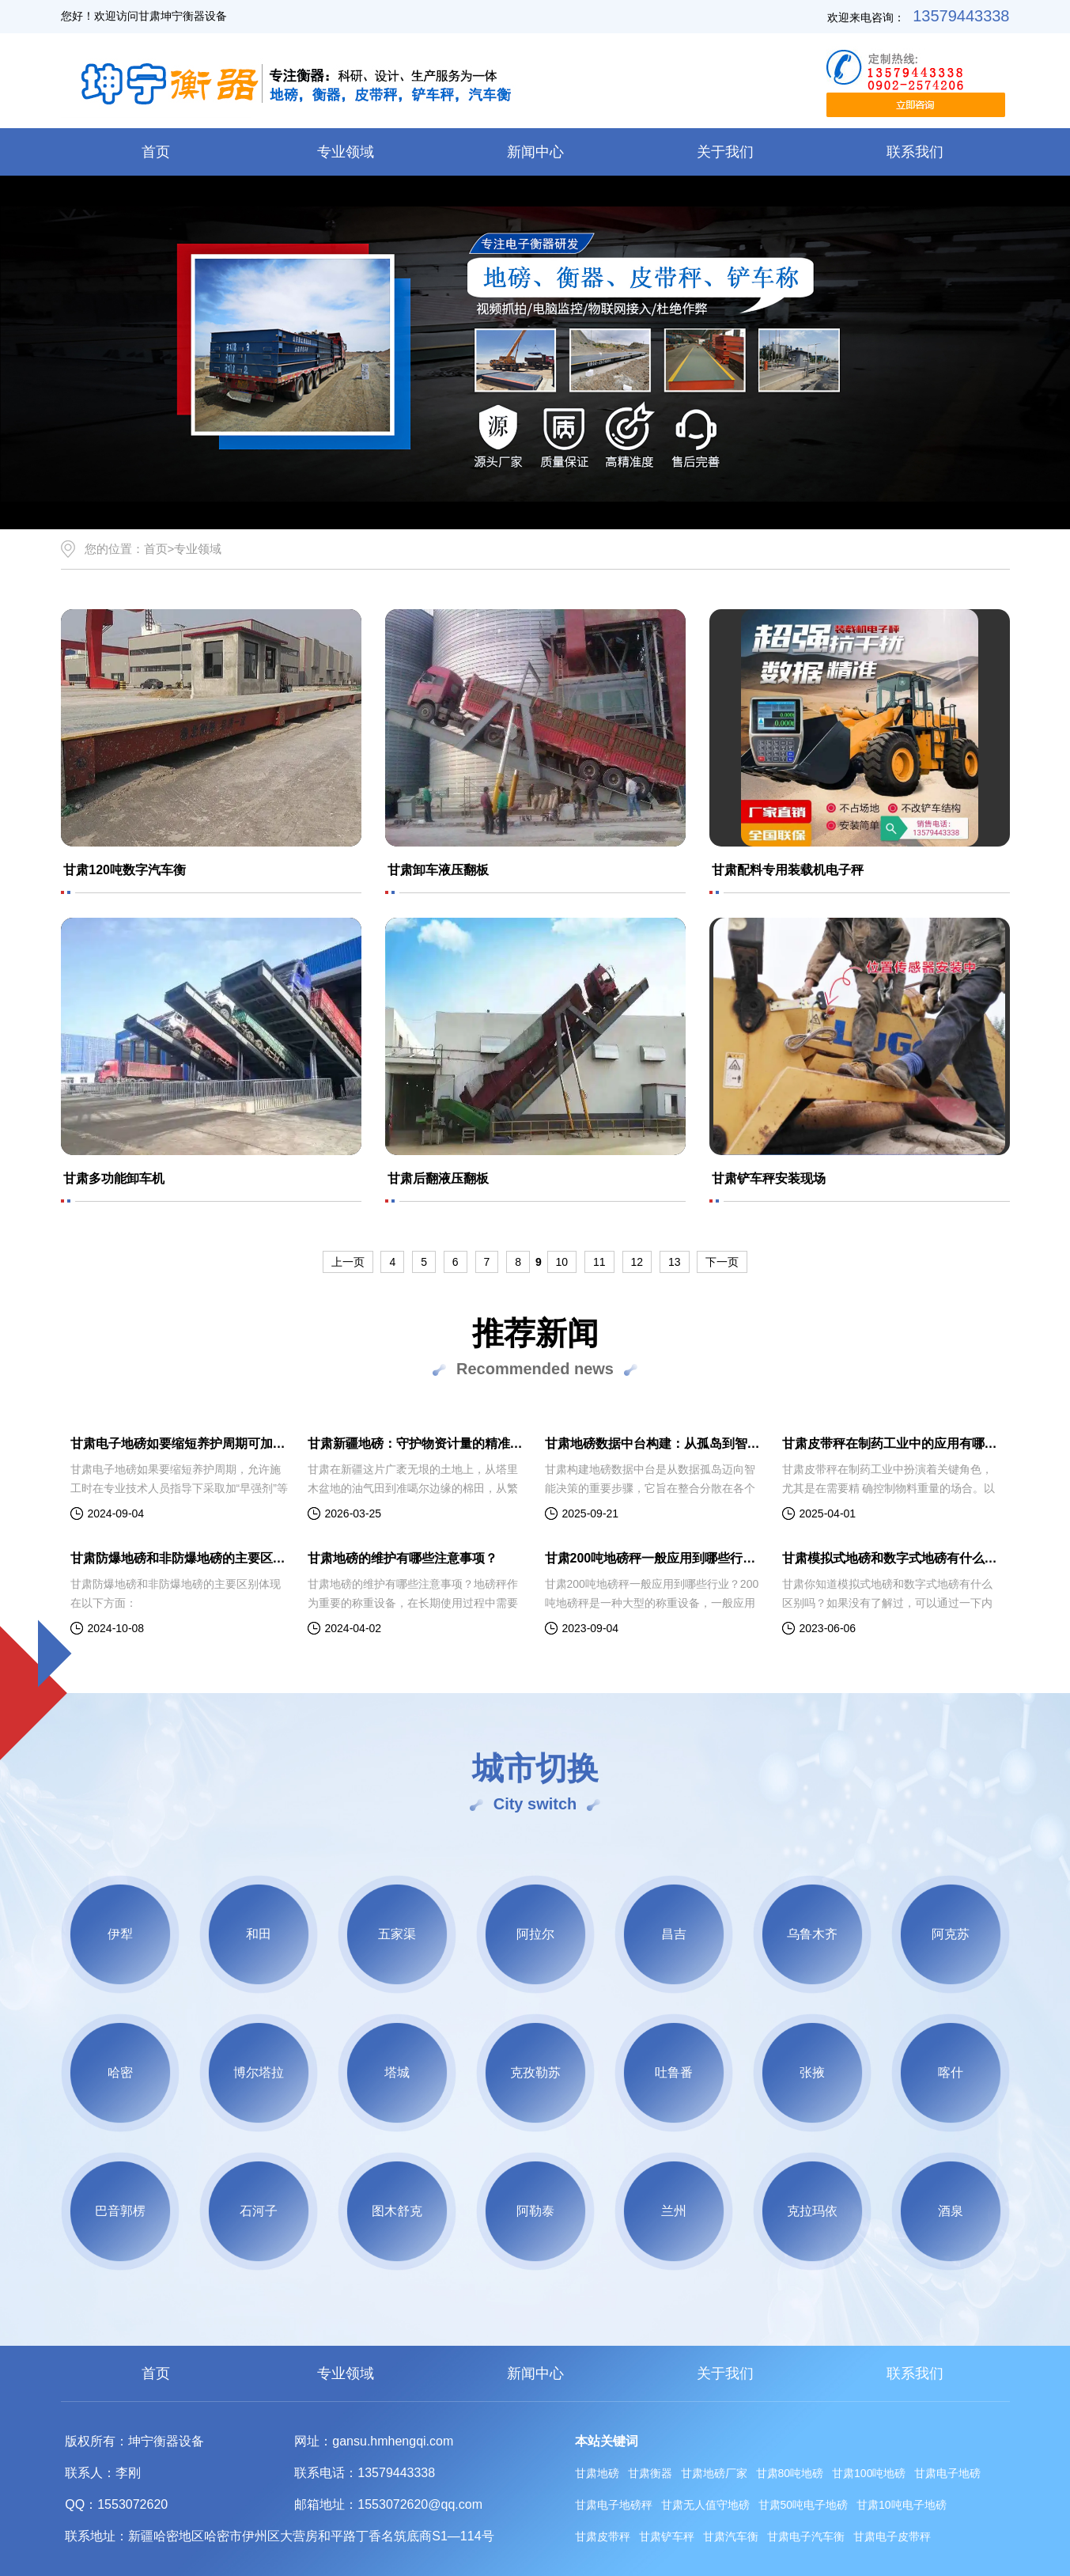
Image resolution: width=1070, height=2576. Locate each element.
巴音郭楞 (120, 2211)
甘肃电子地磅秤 (613, 2504)
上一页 (348, 1262)
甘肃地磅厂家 (714, 2473)
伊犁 (120, 1934)
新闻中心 (535, 152)
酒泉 (950, 2211)
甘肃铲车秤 (666, 2536)
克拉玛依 (812, 2211)
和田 (258, 1934)
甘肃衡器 (650, 2473)
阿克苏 (951, 1934)
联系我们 (915, 152)
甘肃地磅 (597, 2473)
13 (674, 1262)
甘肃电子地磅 (947, 2473)
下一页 (722, 1262)
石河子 (259, 2211)
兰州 (673, 2211)
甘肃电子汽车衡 (806, 2536)
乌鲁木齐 (812, 1934)
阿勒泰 (535, 2211)
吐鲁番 (674, 2072)
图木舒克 (397, 2211)
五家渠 (397, 1934)
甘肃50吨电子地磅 (803, 2504)
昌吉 (673, 1934)
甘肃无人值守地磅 (705, 2504)
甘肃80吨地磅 (790, 2473)
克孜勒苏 (535, 2072)
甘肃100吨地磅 (869, 2473)
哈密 (120, 2072)
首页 (156, 152)
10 (562, 1262)
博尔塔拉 (258, 2072)
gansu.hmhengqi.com (392, 2441)
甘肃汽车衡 (730, 2536)
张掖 (812, 2072)
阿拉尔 (535, 1934)
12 (637, 1262)
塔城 (397, 2072)
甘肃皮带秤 (602, 2536)
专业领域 (345, 152)
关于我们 (725, 152)
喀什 (950, 2072)
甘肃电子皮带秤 (892, 2536)
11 (599, 1262)
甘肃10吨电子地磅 (901, 2504)
